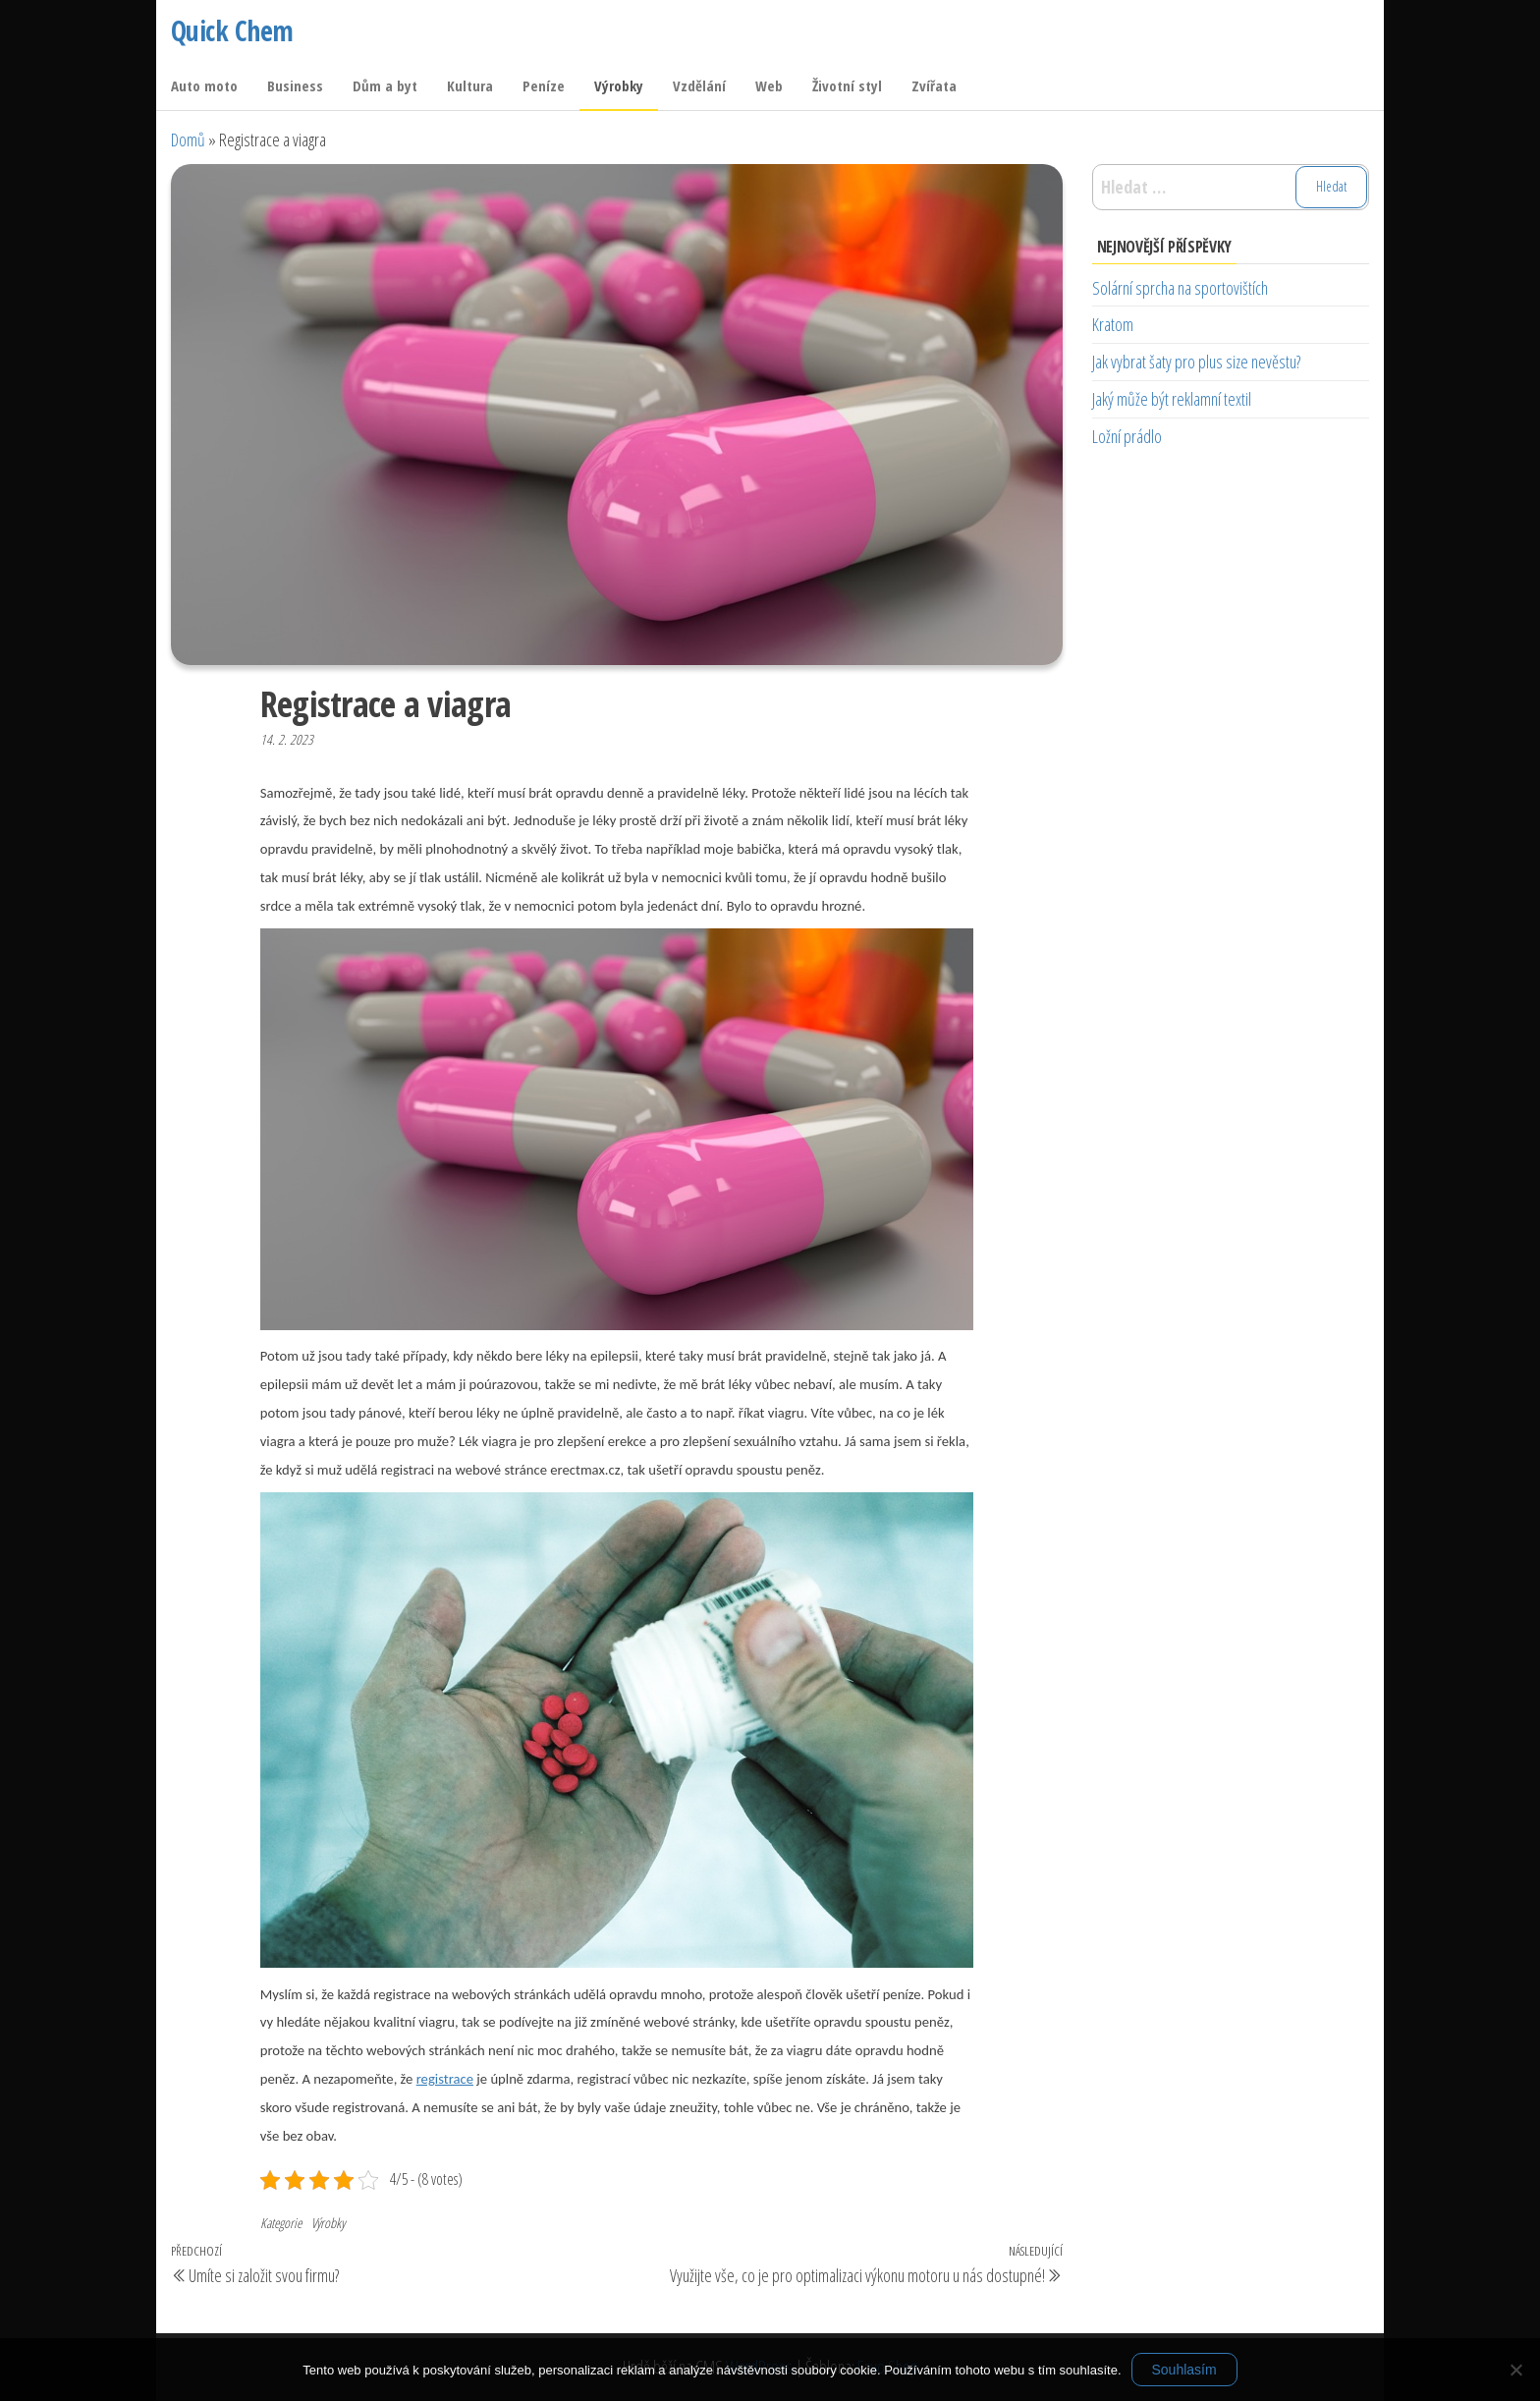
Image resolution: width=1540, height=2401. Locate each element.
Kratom (1112, 324)
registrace (444, 2079)
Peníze (543, 85)
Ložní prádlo (1127, 436)
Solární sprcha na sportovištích (1180, 288)
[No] (1515, 2369)
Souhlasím (1184, 2369)
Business (295, 85)
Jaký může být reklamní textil (1171, 399)
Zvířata (934, 85)
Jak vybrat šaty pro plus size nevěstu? (1196, 361)
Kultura (470, 85)
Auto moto (204, 85)
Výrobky (618, 85)
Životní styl (847, 85)
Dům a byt (385, 85)
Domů (188, 139)
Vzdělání (699, 85)
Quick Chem (232, 30)
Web (769, 85)
